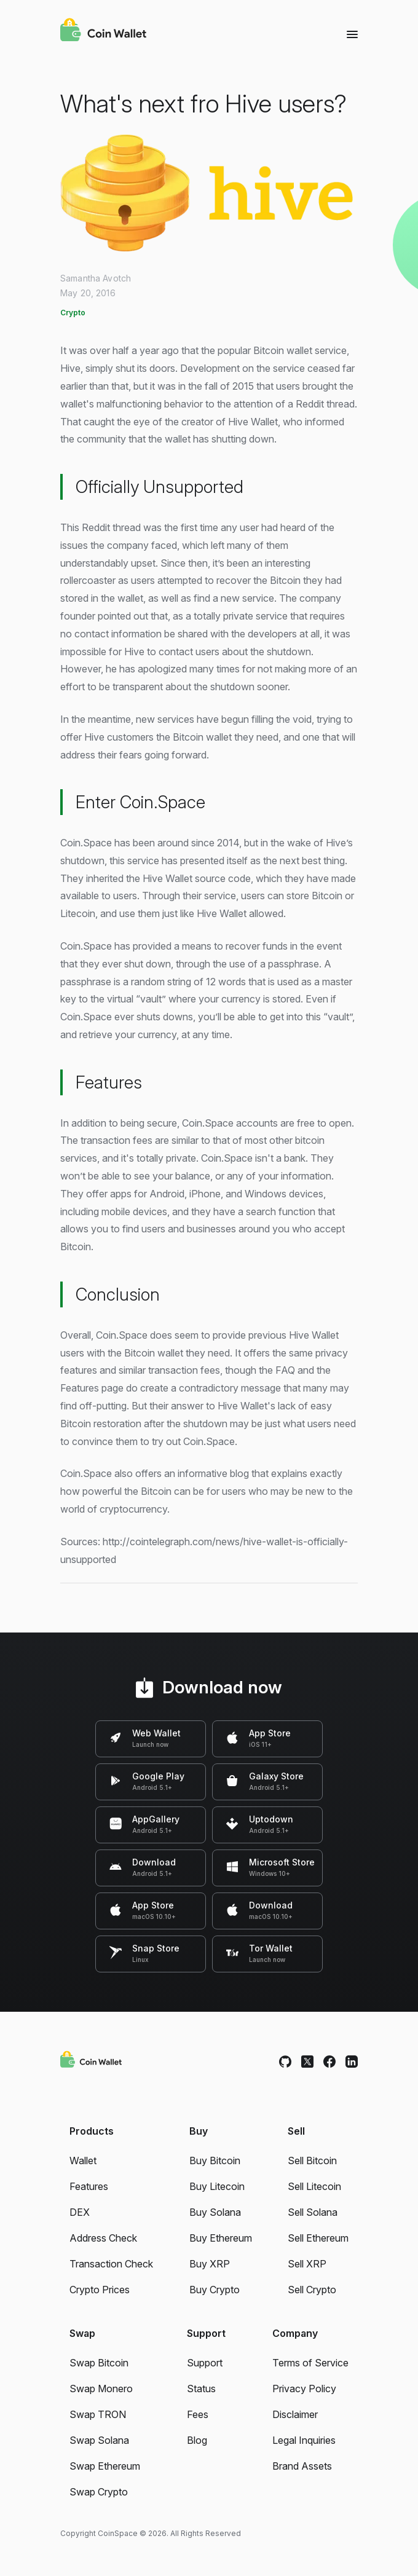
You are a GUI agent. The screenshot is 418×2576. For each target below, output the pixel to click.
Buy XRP (209, 2264)
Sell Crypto (312, 2289)
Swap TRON (97, 2414)
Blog (197, 2440)
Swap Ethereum (104, 2466)
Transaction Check (111, 2264)
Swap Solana (99, 2440)
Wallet (83, 2160)
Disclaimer (295, 2414)
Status (201, 2388)
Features (88, 2186)
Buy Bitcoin (214, 2160)
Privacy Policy (304, 2388)
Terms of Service (310, 2363)
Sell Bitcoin (312, 2160)
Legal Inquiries (304, 2440)
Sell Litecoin (314, 2186)
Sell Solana (312, 2212)
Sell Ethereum (318, 2238)
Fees (197, 2414)
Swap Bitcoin (98, 2363)
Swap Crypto (98, 2492)
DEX (79, 2212)
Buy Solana (215, 2212)
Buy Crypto (214, 2289)
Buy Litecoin (217, 2186)
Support (205, 2363)
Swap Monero (101, 2388)
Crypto (72, 312)
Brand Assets (302, 2466)
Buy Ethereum (220, 2238)
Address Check (103, 2238)
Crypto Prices (99, 2289)
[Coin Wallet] (103, 31)
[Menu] (352, 34)
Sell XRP (307, 2264)
